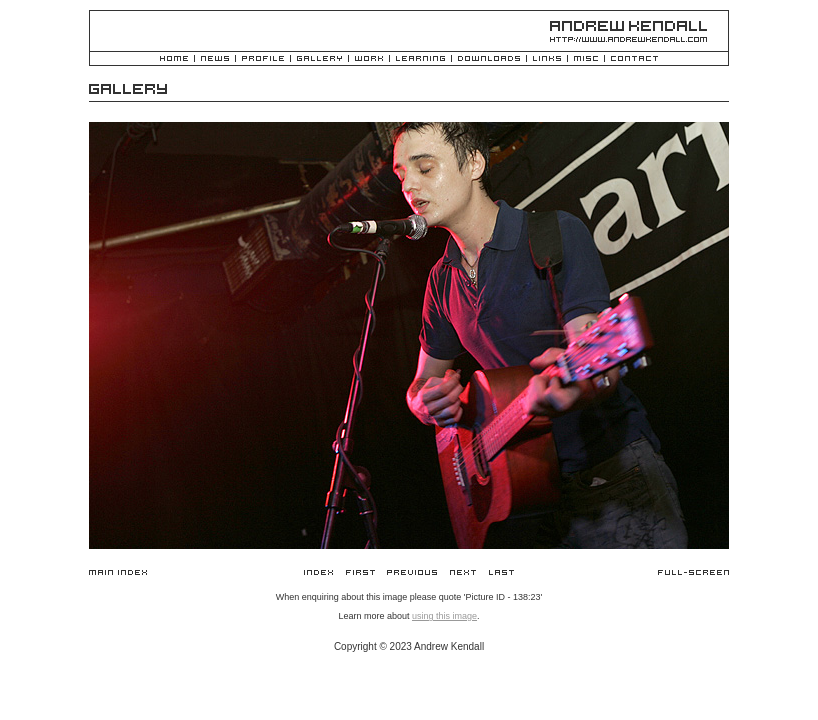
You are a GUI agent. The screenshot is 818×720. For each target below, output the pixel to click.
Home (174, 59)
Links (547, 59)
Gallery (319, 59)
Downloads (489, 59)
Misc (586, 59)
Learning (420, 59)
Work (369, 59)
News (215, 59)
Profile (263, 59)
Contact (634, 59)
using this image (444, 616)
